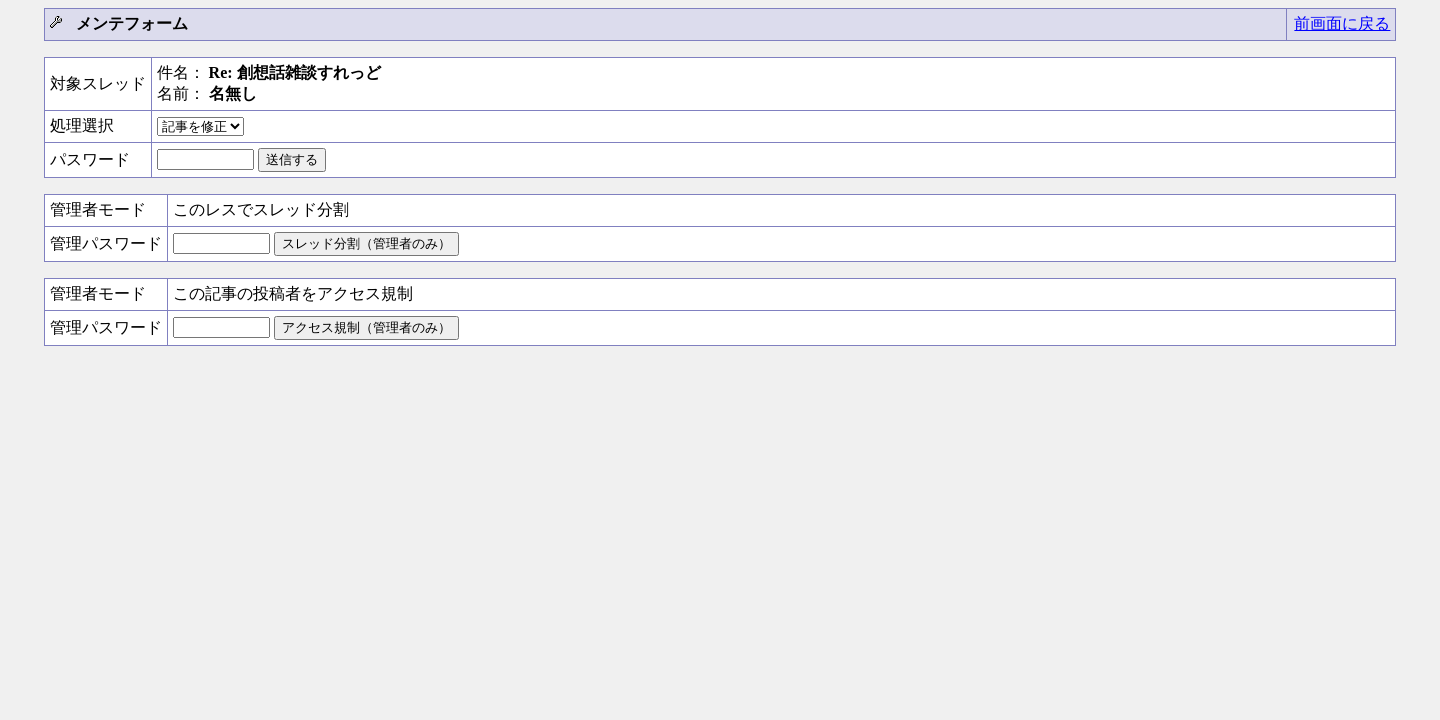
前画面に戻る (1342, 23)
